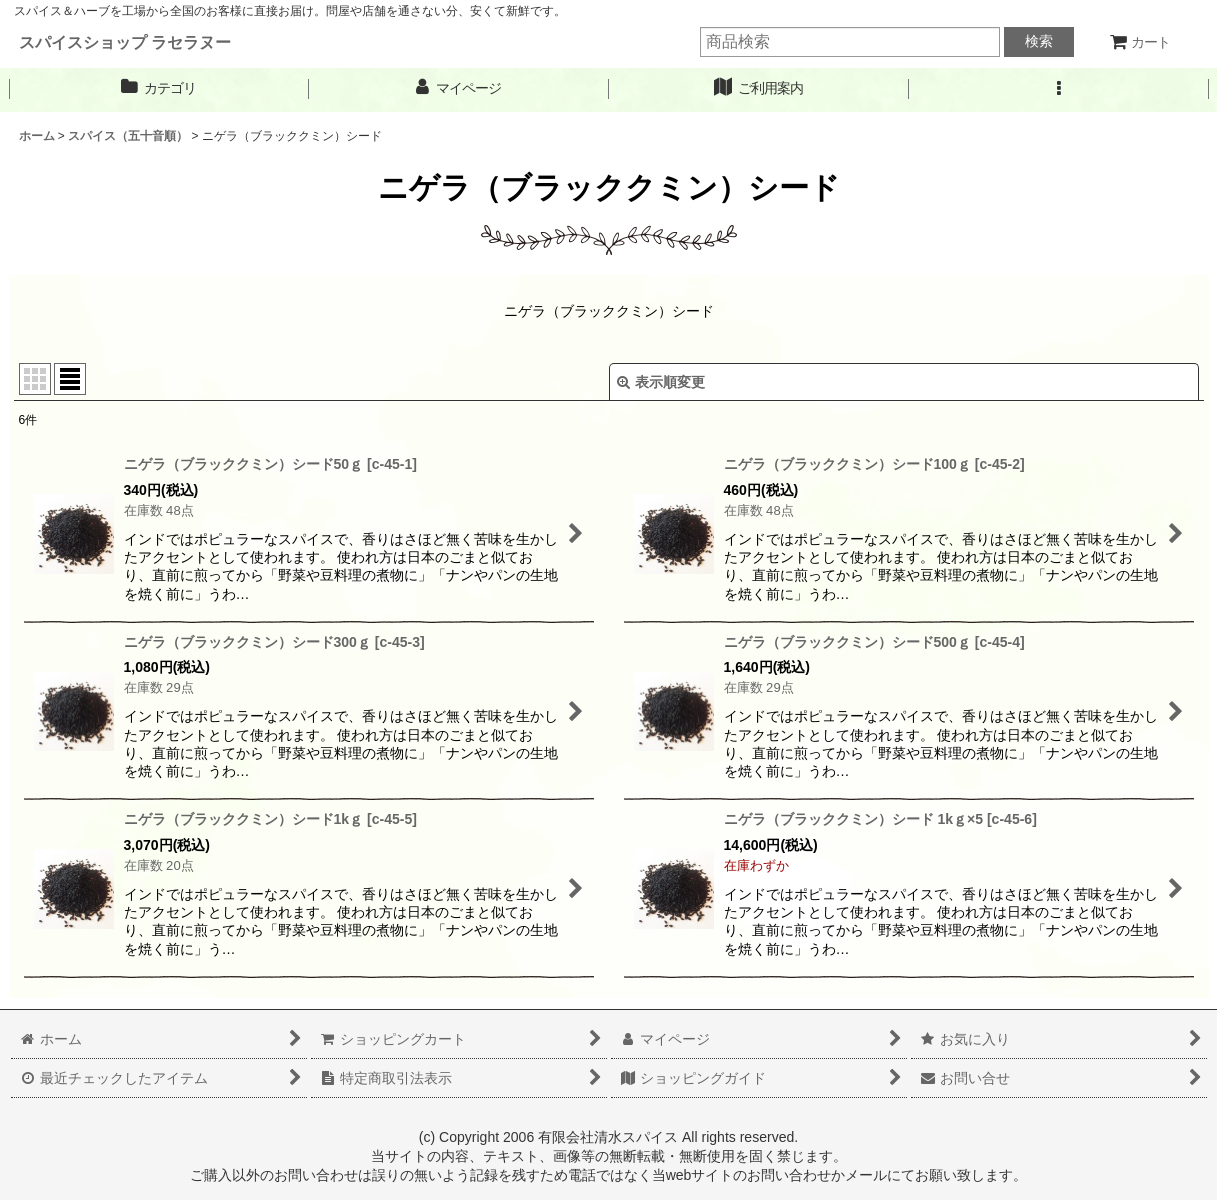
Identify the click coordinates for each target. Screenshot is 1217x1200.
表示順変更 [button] (661, 382)
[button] (1059, 88)
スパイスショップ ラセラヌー (125, 42)
